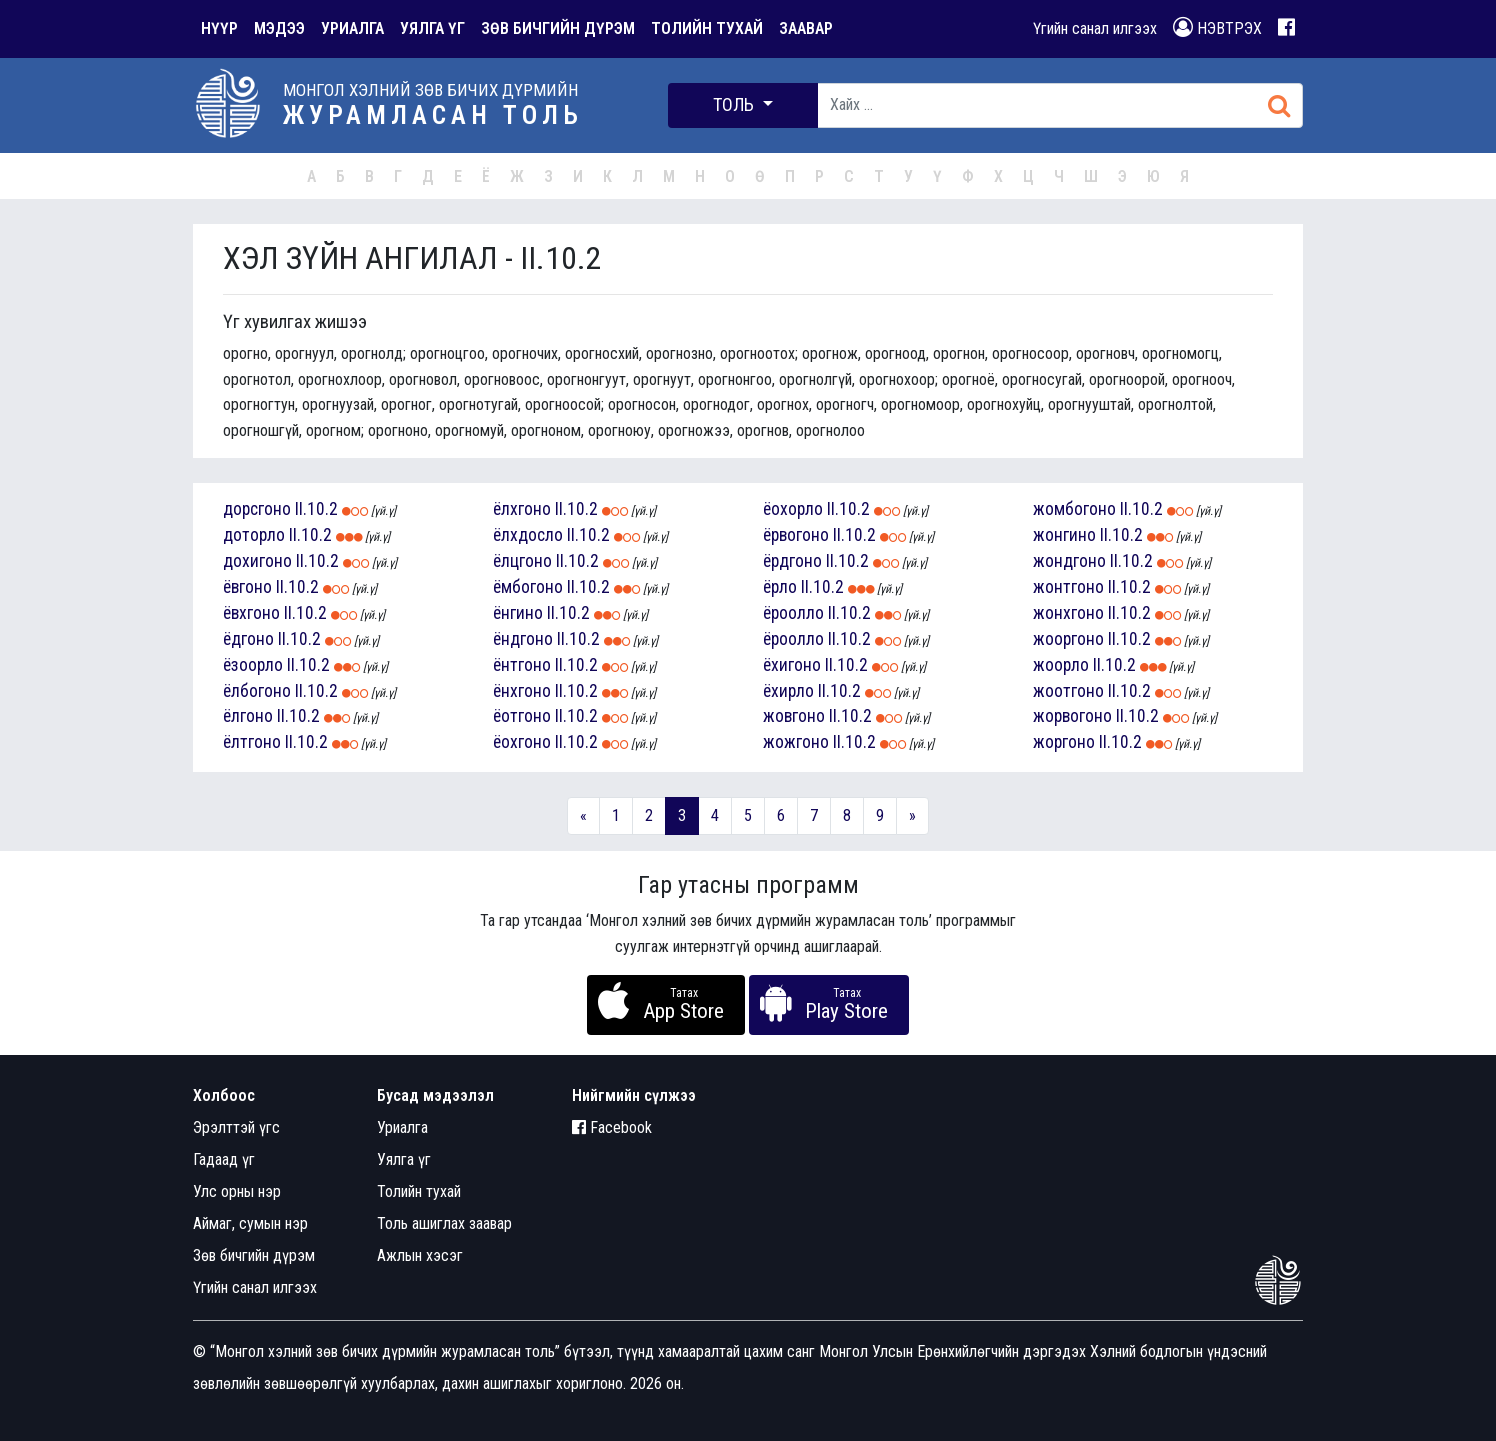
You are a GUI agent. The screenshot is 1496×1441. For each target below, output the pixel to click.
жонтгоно (1068, 587)
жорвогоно (1072, 716)
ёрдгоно (792, 561)
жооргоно (1068, 639)
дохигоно (257, 561)
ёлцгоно (522, 561)
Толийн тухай (419, 1191)
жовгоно (794, 716)
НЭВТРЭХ (1217, 27)
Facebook (612, 1127)
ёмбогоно (528, 587)
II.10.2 (316, 509)
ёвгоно (247, 587)
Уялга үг (404, 1159)
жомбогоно (1074, 509)
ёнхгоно (522, 691)
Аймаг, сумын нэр (250, 1223)
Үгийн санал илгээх (1095, 28)
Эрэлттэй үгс (236, 1127)
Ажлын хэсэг (420, 1255)
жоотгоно (1068, 691)
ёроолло (793, 613)
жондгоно (1069, 561)
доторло (254, 535)
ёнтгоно (522, 665)
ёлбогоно (257, 691)
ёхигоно (792, 665)
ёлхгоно (522, 509)
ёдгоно (248, 639)
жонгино (1064, 535)
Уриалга (402, 1127)
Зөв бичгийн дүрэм (254, 1255)
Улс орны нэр (237, 1191)
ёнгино (518, 613)
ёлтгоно (252, 742)
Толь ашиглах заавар (444, 1223)
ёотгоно (522, 716)
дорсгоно (257, 509)
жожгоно (796, 742)
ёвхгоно (251, 613)
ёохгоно (522, 742)
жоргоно (1064, 742)
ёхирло (788, 691)
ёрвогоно (796, 535)
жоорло (1061, 665)
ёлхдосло (528, 535)
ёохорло (793, 509)
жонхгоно (1068, 613)
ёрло (780, 587)
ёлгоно (248, 716)
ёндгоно (523, 639)
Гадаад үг (224, 1159)
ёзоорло (253, 665)
